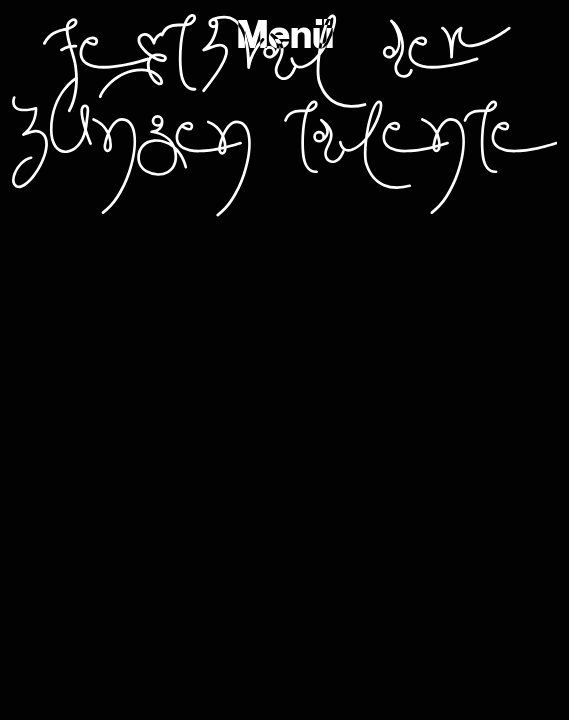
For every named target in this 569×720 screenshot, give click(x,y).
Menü (285, 35)
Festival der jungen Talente (284, 115)
